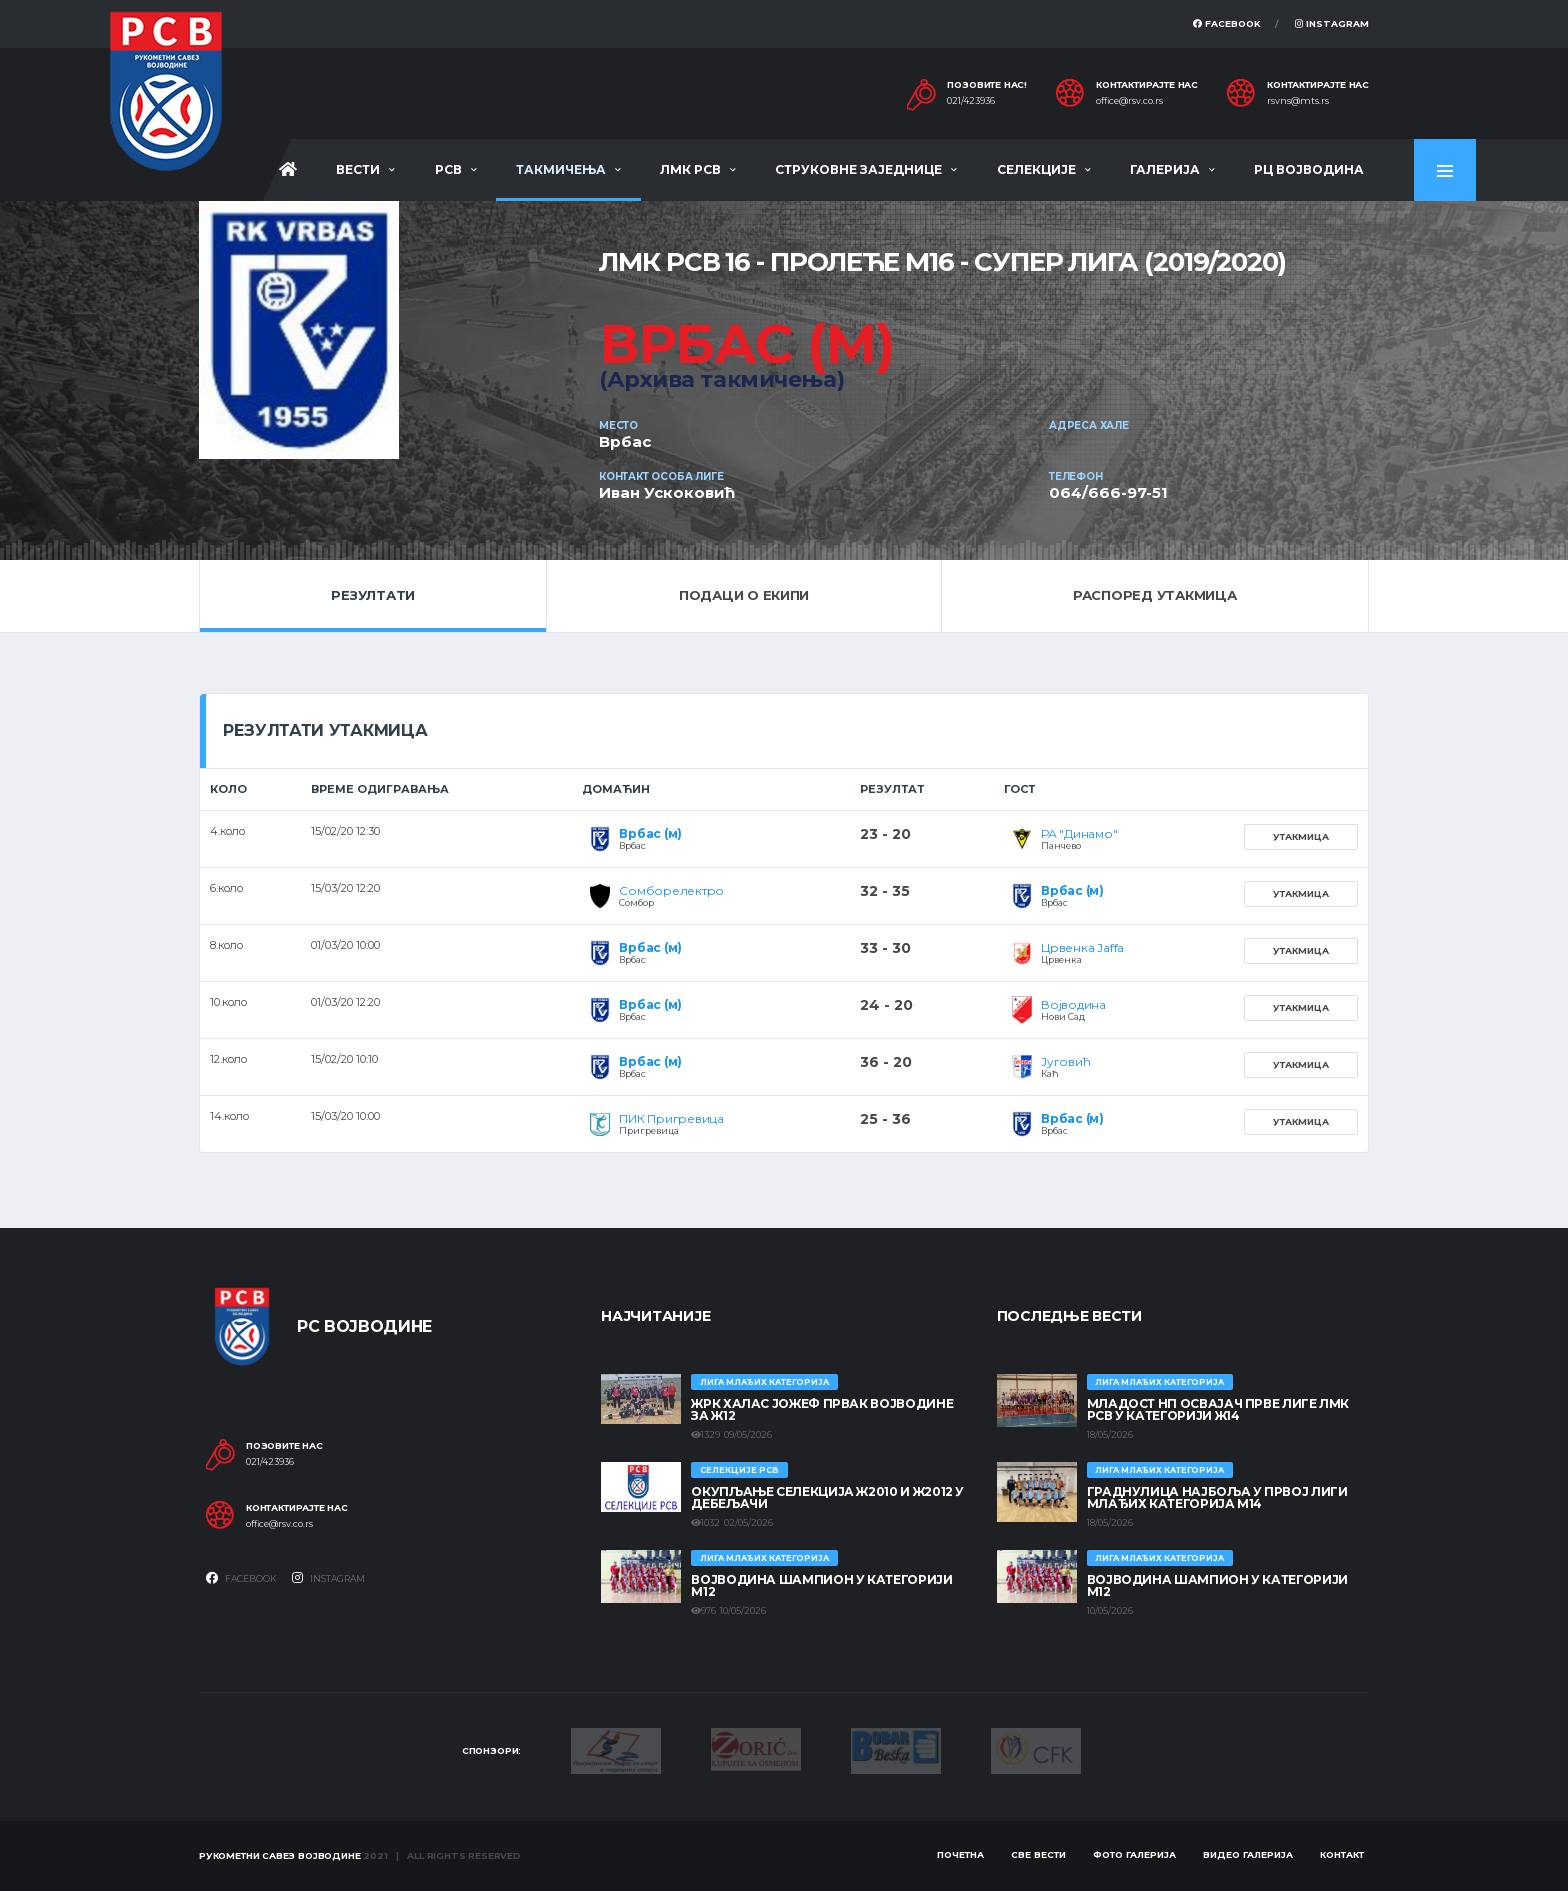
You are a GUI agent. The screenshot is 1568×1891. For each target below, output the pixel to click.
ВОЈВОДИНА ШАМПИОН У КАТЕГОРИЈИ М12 (821, 1585)
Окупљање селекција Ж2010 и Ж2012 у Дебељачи (827, 1497)
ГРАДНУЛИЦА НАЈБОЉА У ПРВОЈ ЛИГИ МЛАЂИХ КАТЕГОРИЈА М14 (1217, 1497)
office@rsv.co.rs (1129, 101)
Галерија (1165, 169)
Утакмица (1301, 836)
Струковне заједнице (858, 169)
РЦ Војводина (1309, 169)
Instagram (1332, 23)
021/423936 (971, 101)
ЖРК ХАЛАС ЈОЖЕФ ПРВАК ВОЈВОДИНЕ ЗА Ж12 (822, 1409)
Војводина (1073, 1004)
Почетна (960, 1854)
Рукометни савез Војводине (280, 1855)
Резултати (373, 595)
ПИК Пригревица (671, 1118)
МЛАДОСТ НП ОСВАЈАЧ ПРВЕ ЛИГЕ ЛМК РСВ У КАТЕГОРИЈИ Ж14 (1218, 1409)
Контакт (1342, 1854)
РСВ (448, 169)
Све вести (1038, 1854)
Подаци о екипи (744, 595)
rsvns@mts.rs (1298, 101)
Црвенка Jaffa (1082, 947)
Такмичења (561, 169)
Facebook (1227, 23)
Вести (358, 169)
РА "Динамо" (1079, 833)
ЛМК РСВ (690, 169)
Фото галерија (1134, 1854)
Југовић (1065, 1061)
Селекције (1036, 169)
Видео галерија (1248, 1854)
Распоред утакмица (1155, 595)
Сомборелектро (671, 890)
